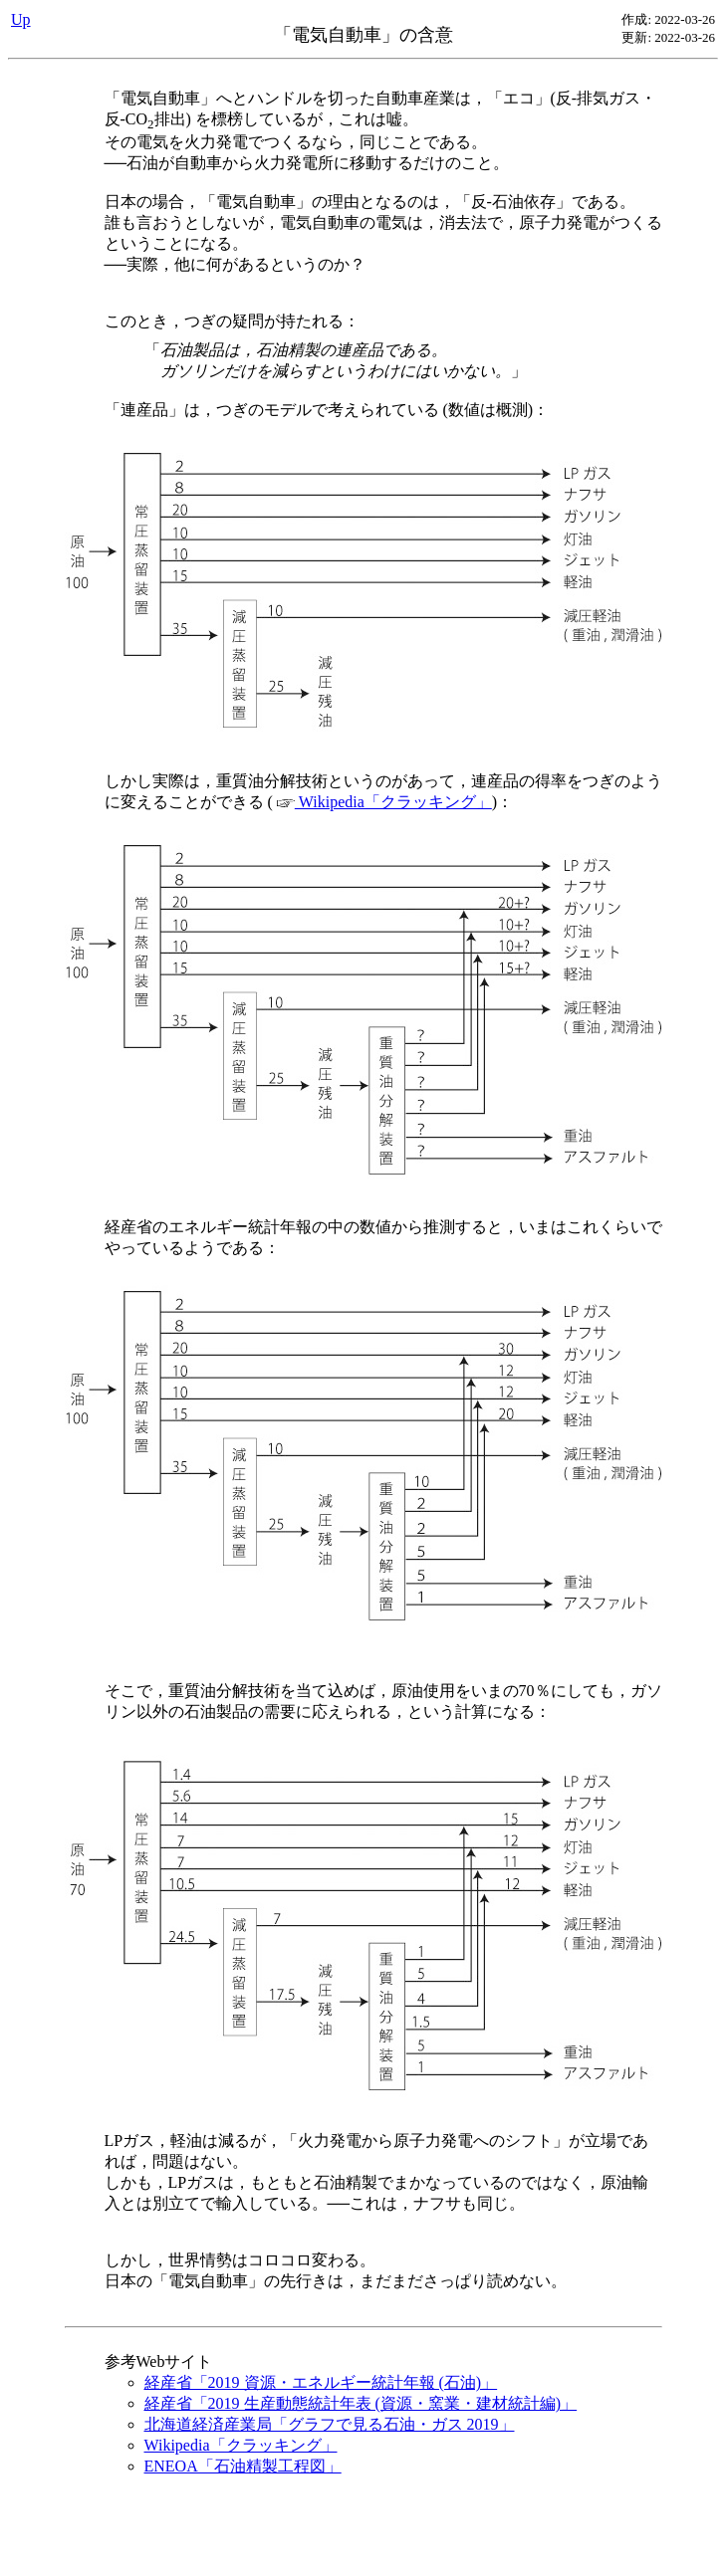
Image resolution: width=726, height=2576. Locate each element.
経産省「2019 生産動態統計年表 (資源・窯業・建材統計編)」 (361, 2403)
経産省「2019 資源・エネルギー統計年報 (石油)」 (321, 2382)
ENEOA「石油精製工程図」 (243, 2466)
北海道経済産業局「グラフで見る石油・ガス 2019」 (329, 2424)
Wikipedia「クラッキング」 (384, 801)
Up (21, 19)
